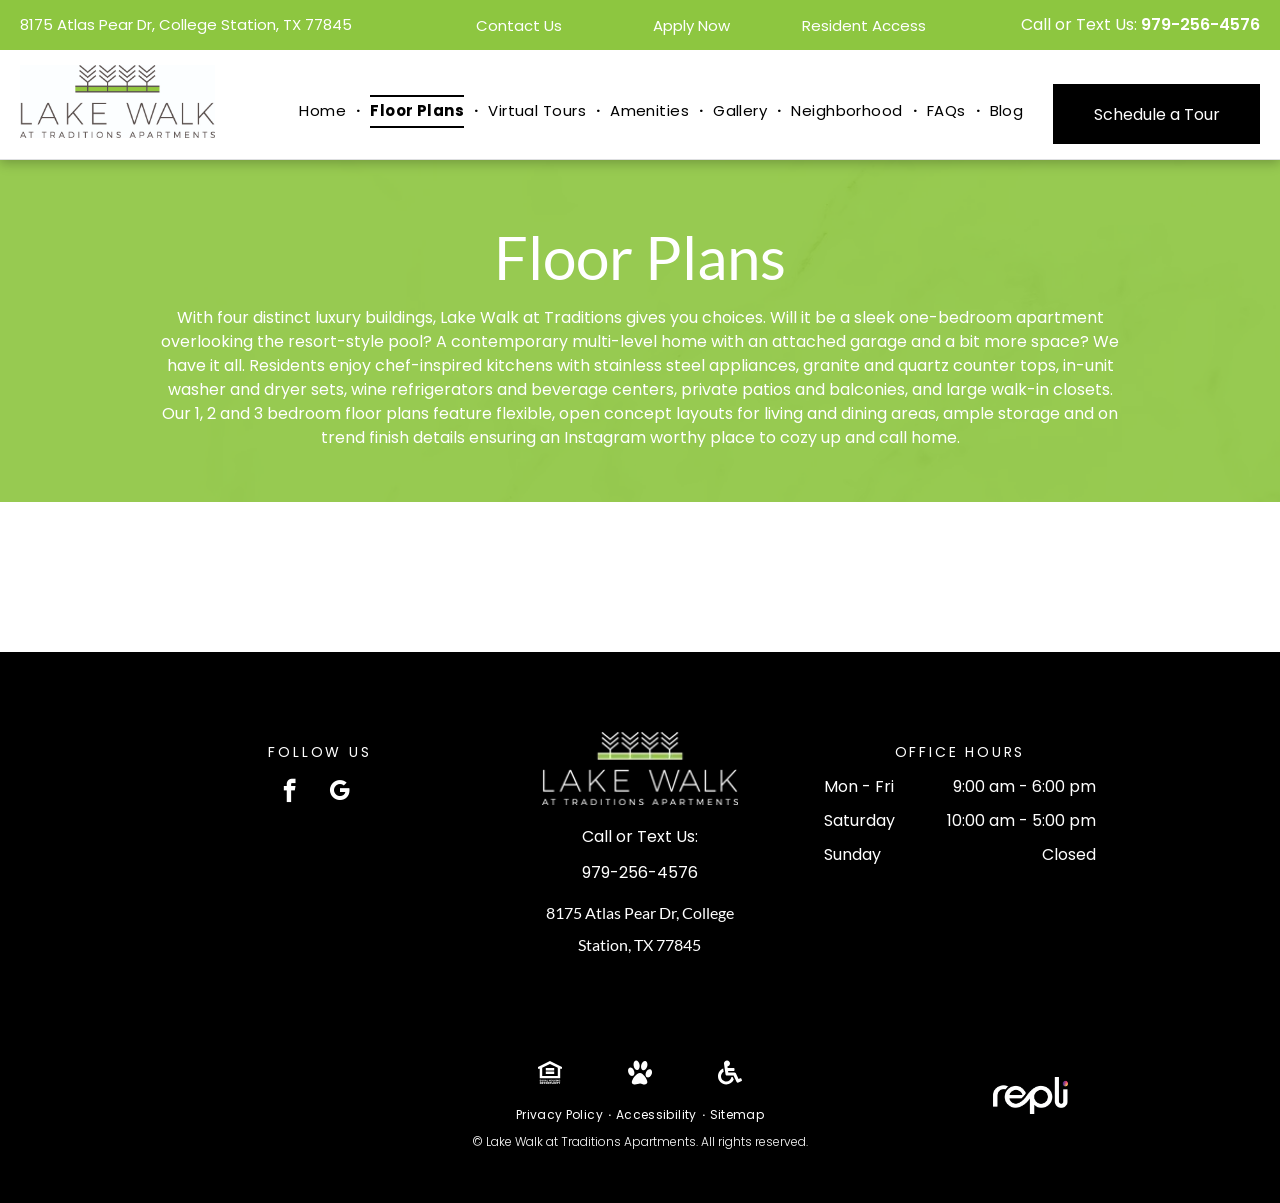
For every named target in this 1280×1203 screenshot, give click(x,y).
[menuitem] (324, 111)
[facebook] (289, 793)
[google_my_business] (339, 793)
